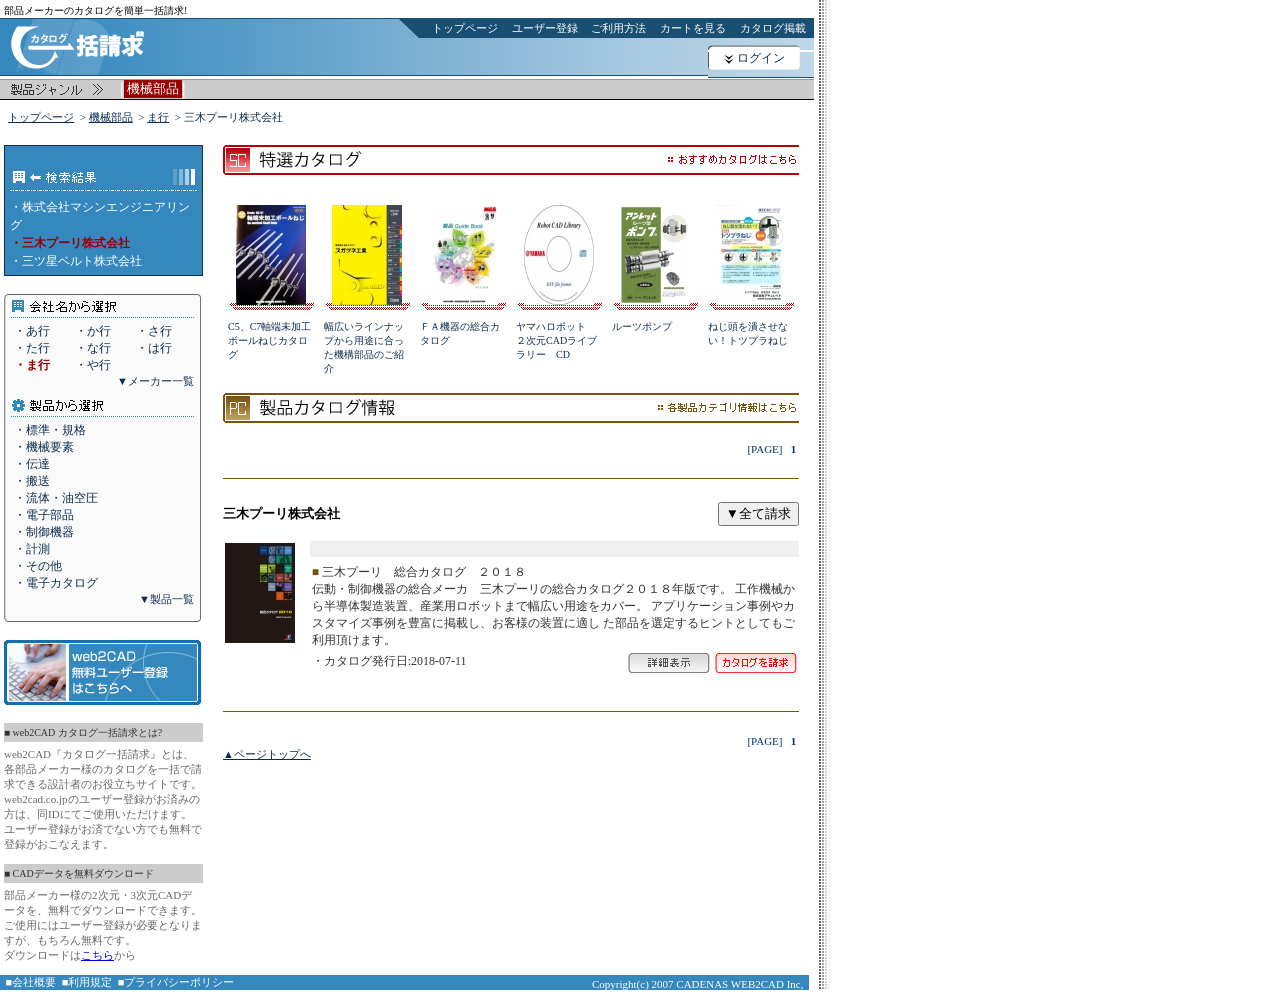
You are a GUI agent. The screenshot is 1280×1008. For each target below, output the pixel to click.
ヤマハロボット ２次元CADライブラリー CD (556, 340)
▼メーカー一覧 (155, 381)
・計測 (32, 549)
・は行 (154, 348)
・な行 (93, 348)
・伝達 (32, 464)
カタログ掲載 (773, 28)
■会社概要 (31, 982)
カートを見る (693, 28)
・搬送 (32, 481)
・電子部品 (44, 515)
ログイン (761, 58)
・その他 (38, 566)
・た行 (32, 348)
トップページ (465, 28)
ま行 (158, 117)
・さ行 (154, 331)
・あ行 (32, 331)
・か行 (93, 331)
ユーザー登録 (545, 28)
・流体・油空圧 (56, 498)
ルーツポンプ (642, 326)
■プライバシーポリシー (176, 982)
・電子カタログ (56, 583)
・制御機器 (44, 532)
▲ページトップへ (267, 754)
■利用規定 (87, 982)
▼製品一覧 (166, 599)
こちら (97, 955)
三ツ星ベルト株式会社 (82, 261)
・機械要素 (44, 447)
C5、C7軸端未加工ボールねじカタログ (269, 340)
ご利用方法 (618, 28)
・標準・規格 (50, 430)
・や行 (93, 365)
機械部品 (111, 117)
